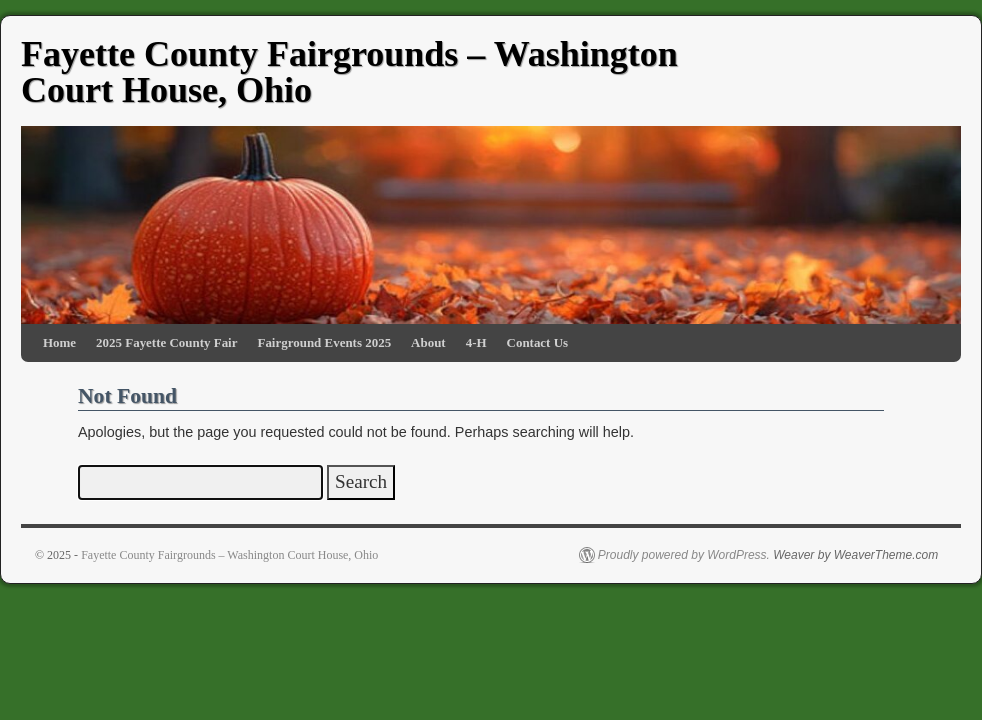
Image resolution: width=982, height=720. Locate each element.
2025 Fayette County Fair (166, 342)
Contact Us (538, 342)
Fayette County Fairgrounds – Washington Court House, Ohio (349, 72)
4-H (476, 342)
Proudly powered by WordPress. (684, 555)
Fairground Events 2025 (324, 342)
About (428, 342)
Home (59, 342)
